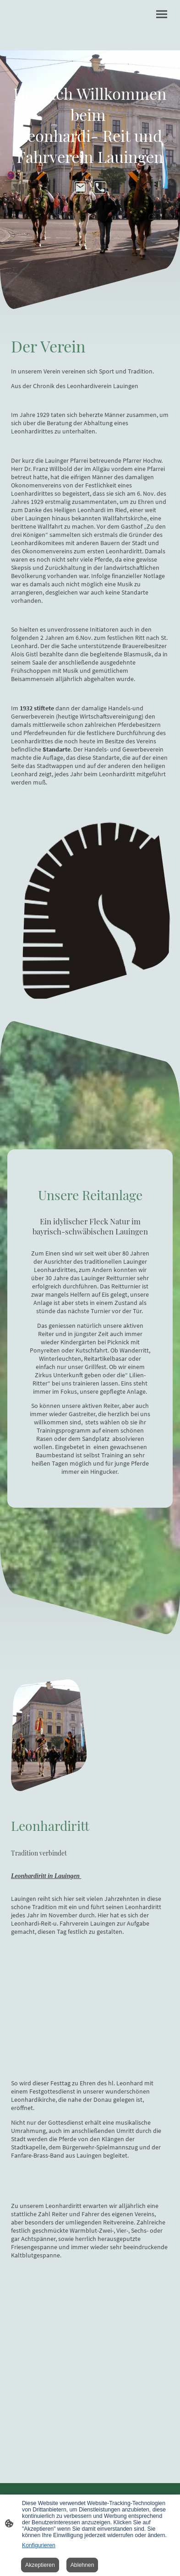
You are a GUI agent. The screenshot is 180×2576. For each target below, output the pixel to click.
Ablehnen (82, 2565)
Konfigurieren (38, 2545)
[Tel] (100, 187)
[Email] (80, 187)
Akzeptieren (40, 2565)
